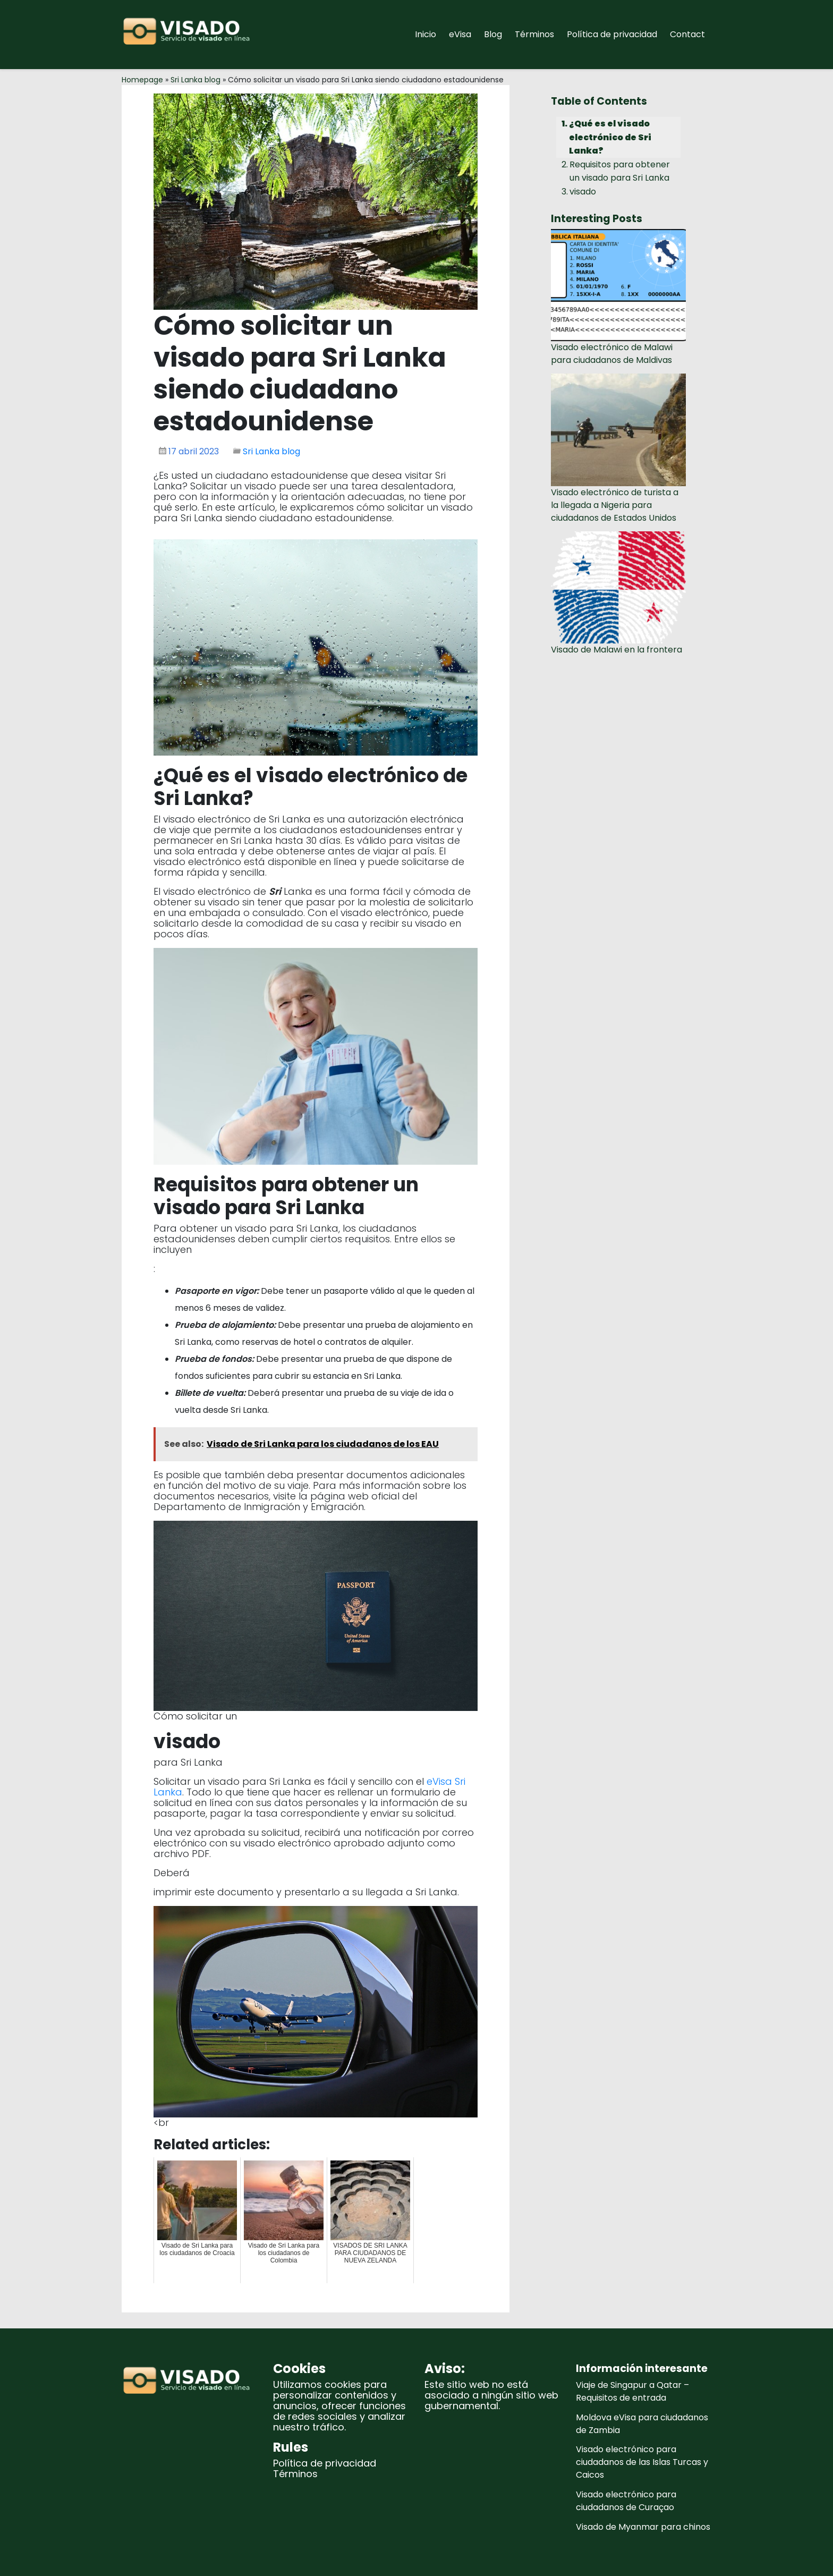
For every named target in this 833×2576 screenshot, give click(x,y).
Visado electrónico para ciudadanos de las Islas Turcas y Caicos (642, 2462)
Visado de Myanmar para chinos (643, 2527)
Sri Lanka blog (195, 79)
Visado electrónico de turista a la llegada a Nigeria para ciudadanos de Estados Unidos (614, 505)
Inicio (425, 34)
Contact (687, 34)
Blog (493, 34)
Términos (534, 34)
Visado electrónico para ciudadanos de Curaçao (626, 2500)
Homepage (142, 79)
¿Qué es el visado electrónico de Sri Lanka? (610, 137)
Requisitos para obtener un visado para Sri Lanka (620, 171)
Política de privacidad (612, 34)
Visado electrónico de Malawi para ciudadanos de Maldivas (612, 353)
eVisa (460, 34)
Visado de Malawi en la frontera (616, 649)
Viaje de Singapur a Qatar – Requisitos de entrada (632, 2391)
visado (583, 191)
